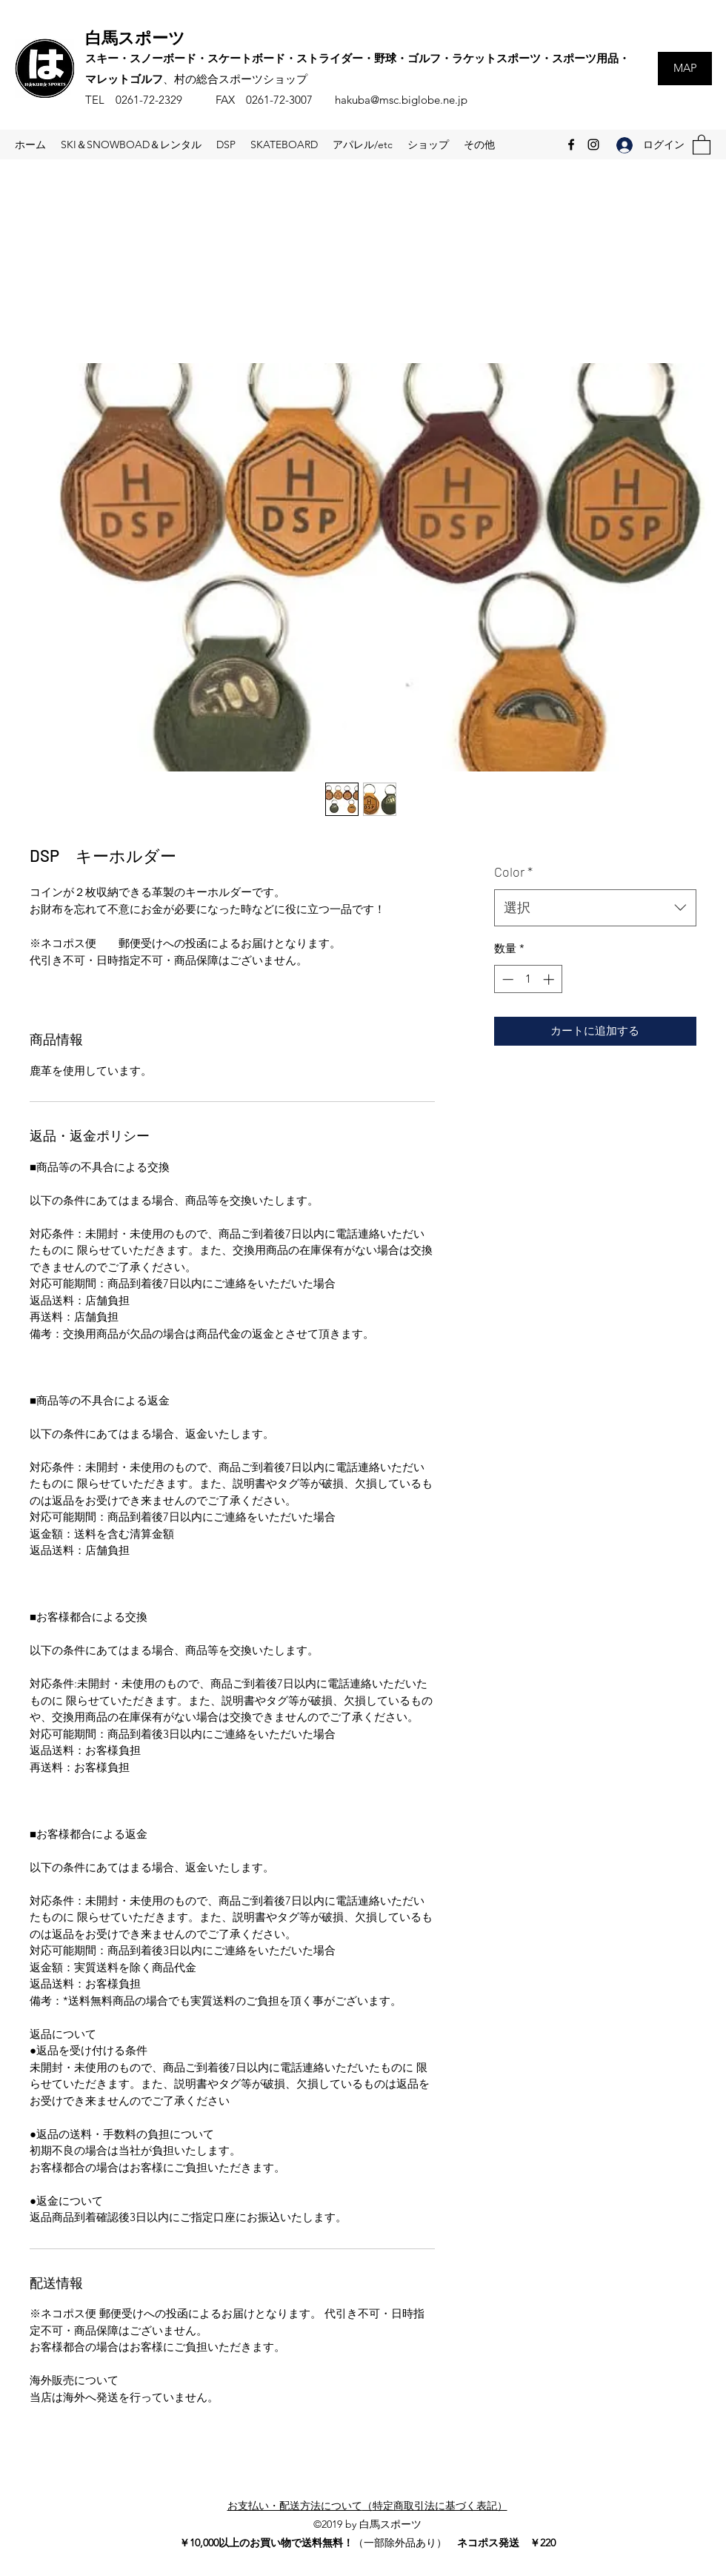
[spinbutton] (528, 979)
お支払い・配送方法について (294, 2505)
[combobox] (595, 907)
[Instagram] (593, 144)
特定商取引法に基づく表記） (440, 2505)
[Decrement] (506, 979)
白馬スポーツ (135, 37)
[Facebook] (571, 144)
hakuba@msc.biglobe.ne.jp (401, 100)
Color (513, 871)
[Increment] (550, 979)
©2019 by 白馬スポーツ (367, 2524)
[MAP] (685, 68)
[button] (701, 144)
